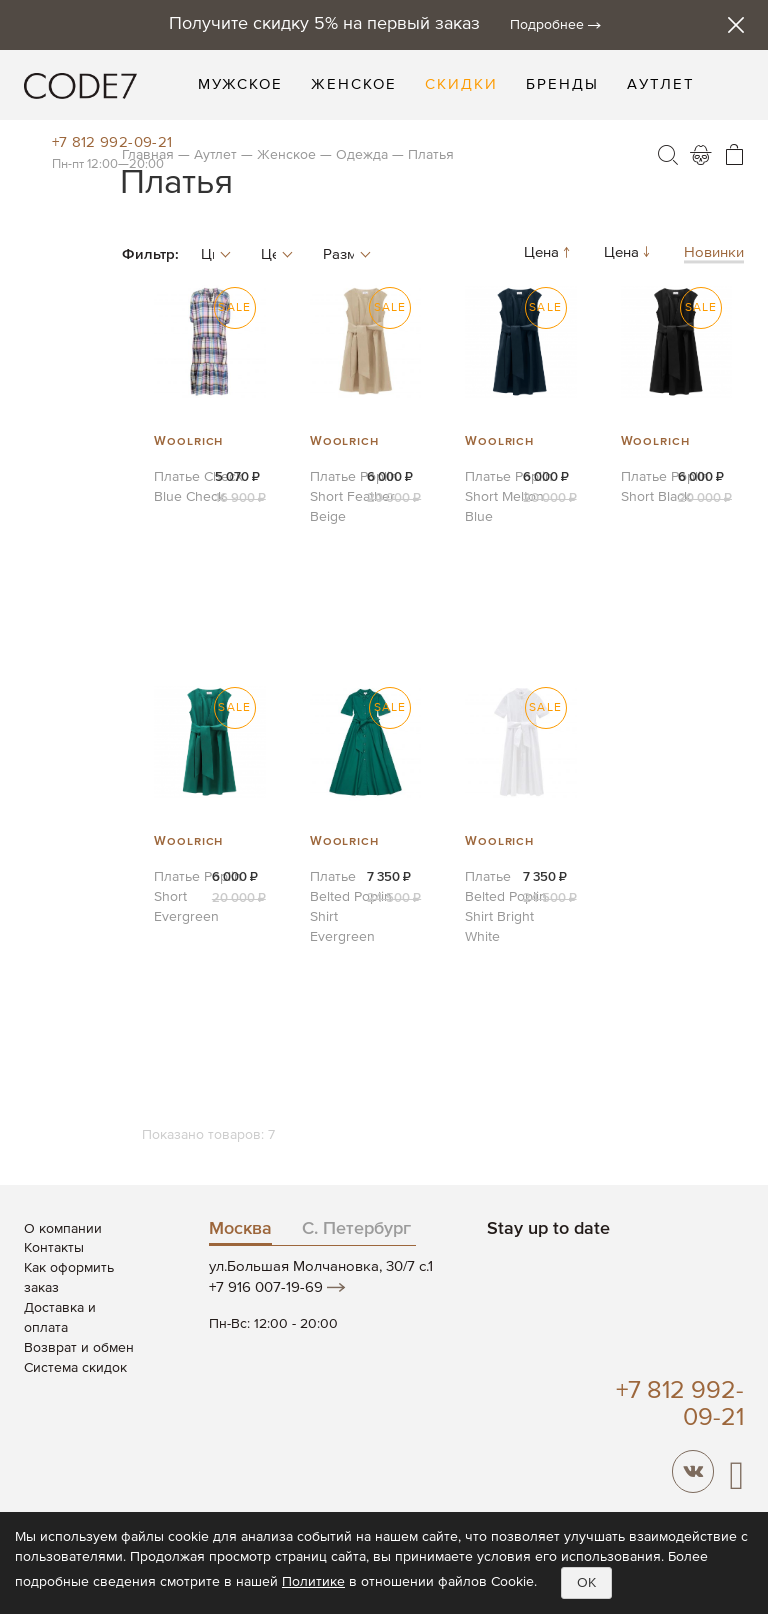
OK (586, 1583)
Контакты (54, 1248)
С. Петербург (356, 1229)
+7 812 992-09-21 (112, 142)
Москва (240, 1229)
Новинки (714, 252)
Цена (549, 252)
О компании (63, 1229)
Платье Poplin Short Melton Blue (509, 497)
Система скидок (75, 1368)
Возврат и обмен (79, 1348)
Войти (701, 155)
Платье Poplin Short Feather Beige (354, 497)
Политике (313, 1582)
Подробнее (547, 25)
